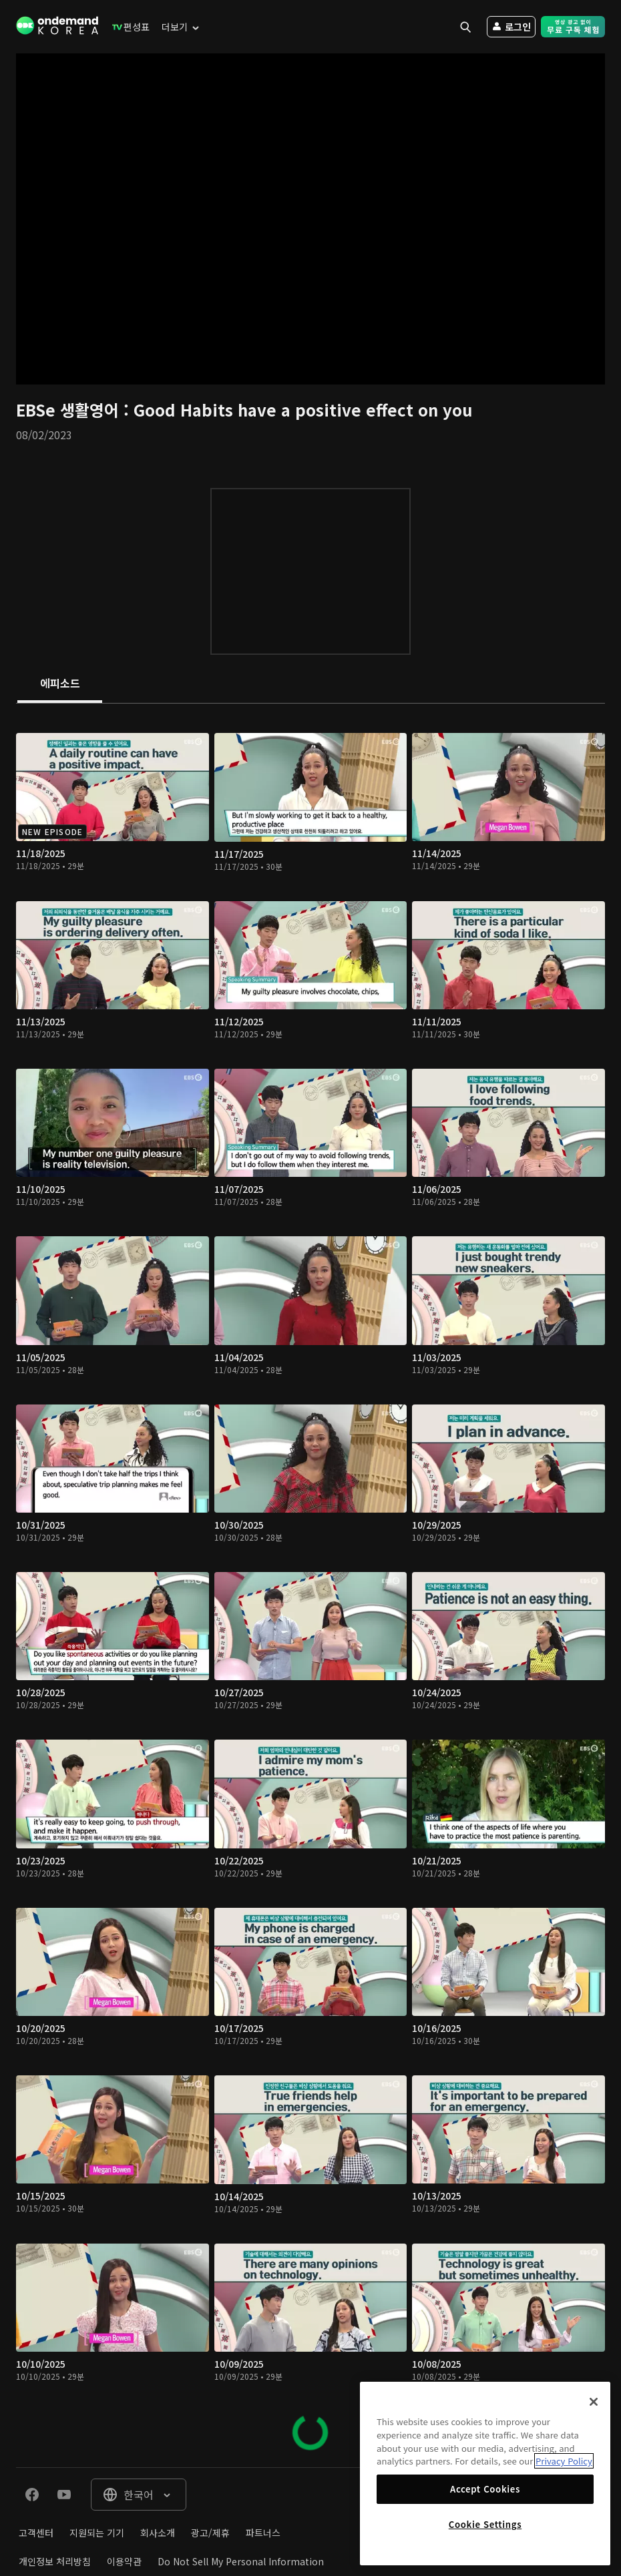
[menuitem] (128, 26)
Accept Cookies (485, 2489)
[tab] (59, 684)
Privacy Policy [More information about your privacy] (564, 2461)
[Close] (593, 2401)
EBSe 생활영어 (70, 409)
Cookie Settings (485, 2524)
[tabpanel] (310, 1585)
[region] (485, 2473)
